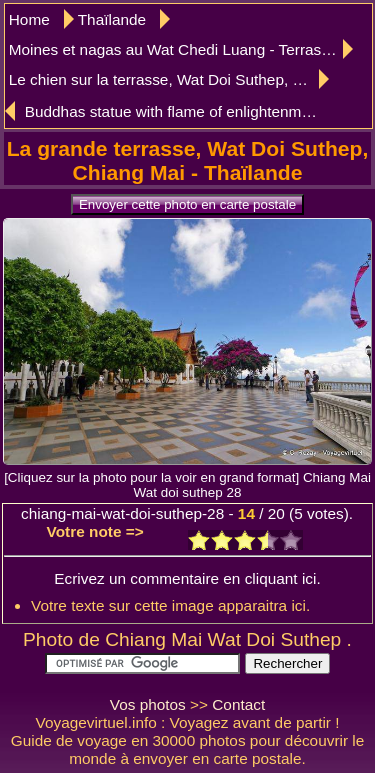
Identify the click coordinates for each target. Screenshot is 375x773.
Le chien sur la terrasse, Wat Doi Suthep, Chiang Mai (169, 79)
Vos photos (148, 704)
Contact (238, 704)
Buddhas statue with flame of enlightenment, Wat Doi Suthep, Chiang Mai (176, 111)
